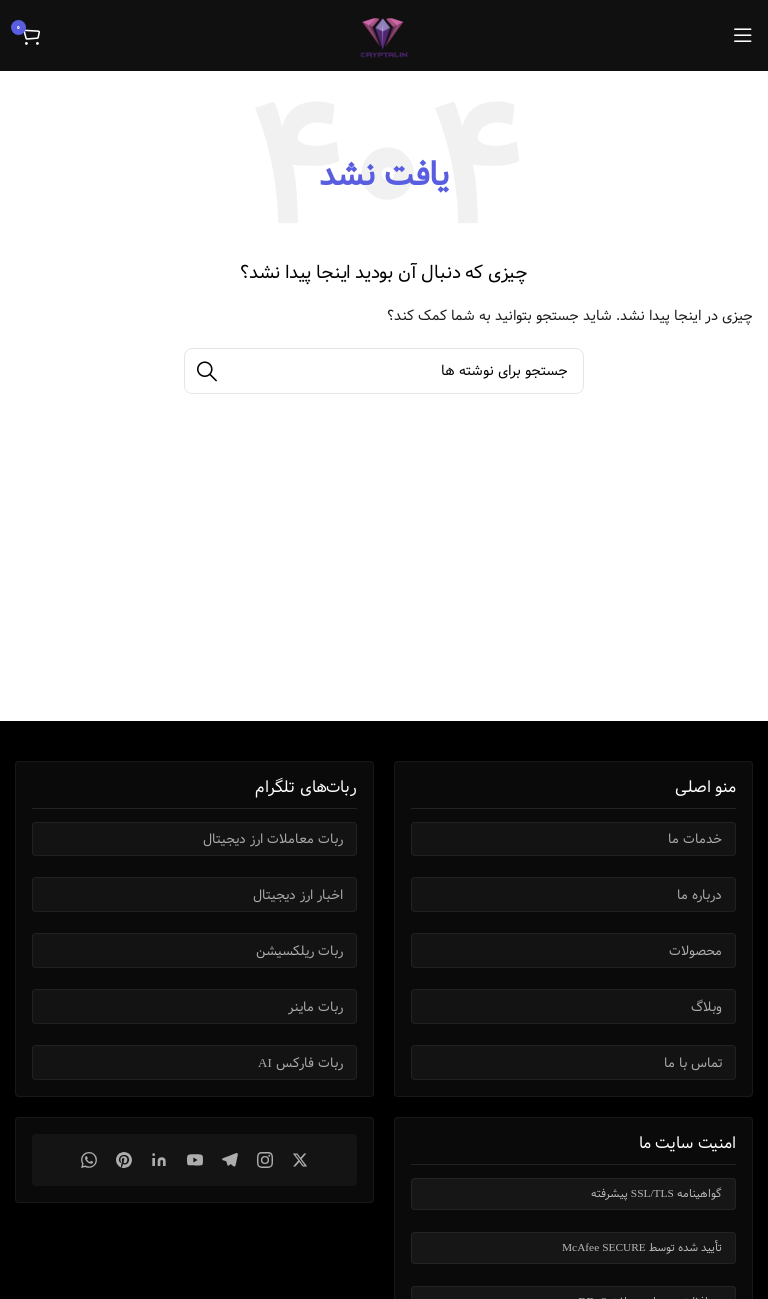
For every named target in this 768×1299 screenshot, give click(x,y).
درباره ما (699, 895)
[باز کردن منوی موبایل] (743, 35)
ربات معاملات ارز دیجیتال (273, 839)
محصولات (695, 951)
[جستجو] (384, 371)
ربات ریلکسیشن (299, 951)
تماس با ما (693, 1063)
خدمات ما (695, 839)
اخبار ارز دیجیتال (298, 895)
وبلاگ (706, 1007)
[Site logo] (384, 35)
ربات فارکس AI (300, 1063)
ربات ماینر (315, 1007)
